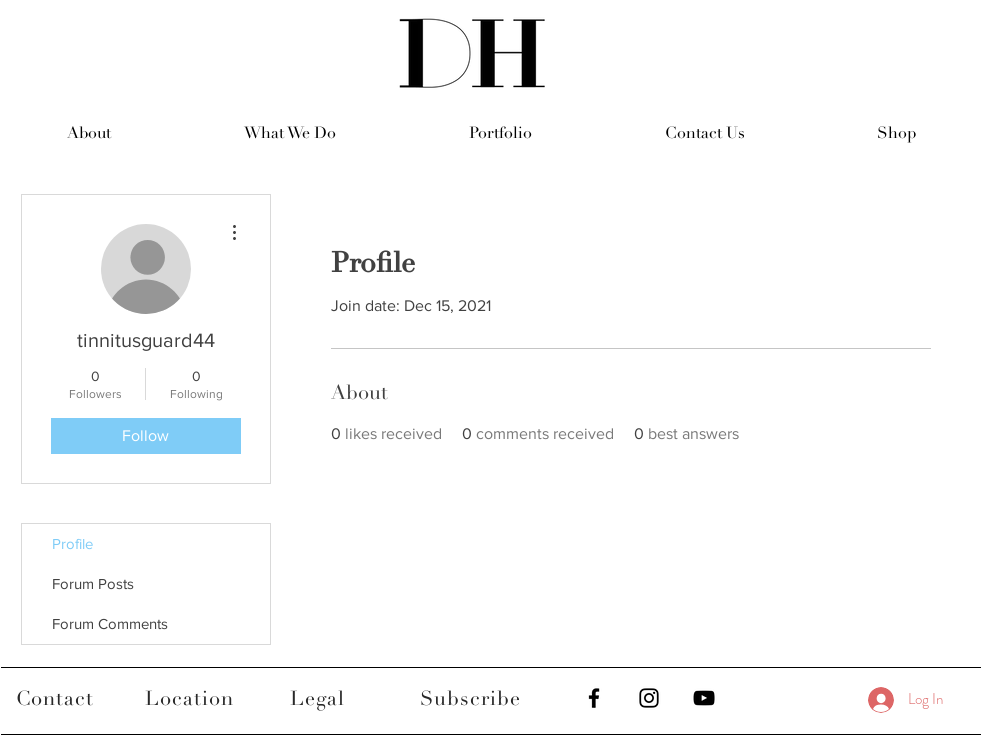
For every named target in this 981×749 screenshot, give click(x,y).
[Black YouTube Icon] (704, 698)
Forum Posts (93, 583)
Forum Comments (110, 623)
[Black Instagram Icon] (649, 698)
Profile (72, 543)
